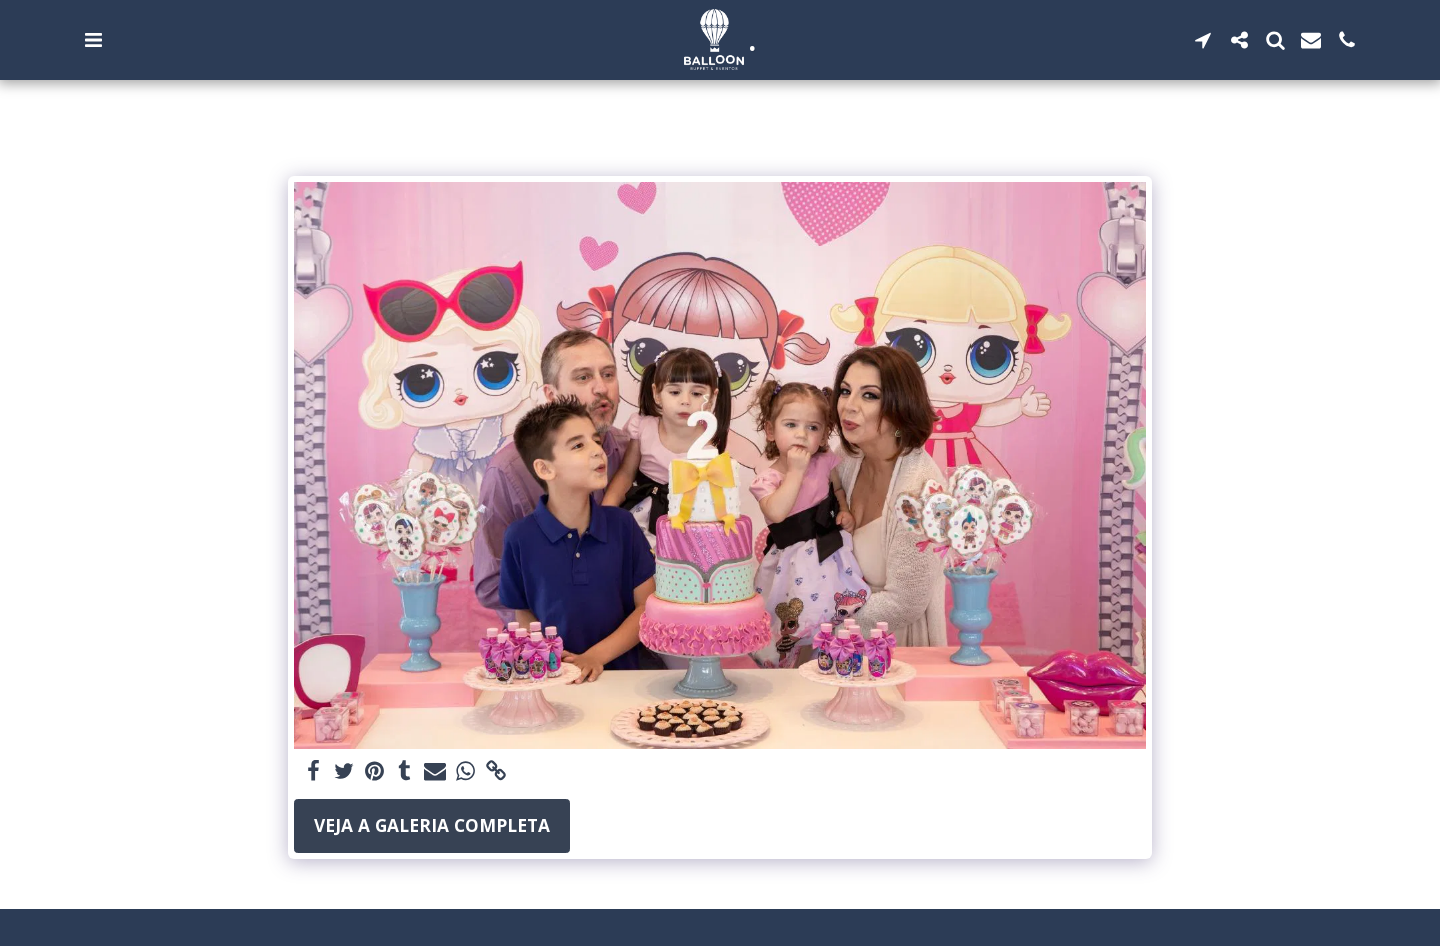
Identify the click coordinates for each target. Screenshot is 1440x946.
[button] (93, 40)
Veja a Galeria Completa (432, 825)
